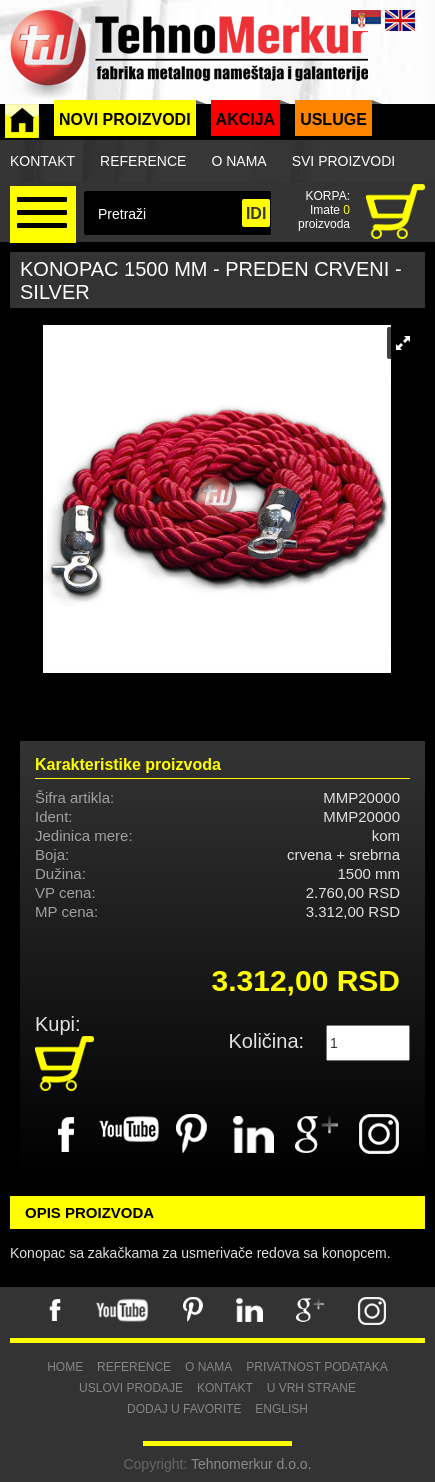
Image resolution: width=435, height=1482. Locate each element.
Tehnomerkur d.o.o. (251, 1464)
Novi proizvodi (125, 119)
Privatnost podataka (317, 1367)
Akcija (246, 119)
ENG (400, 20)
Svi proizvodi (343, 161)
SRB (366, 20)
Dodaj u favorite (184, 1409)
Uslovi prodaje (131, 1388)
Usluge (333, 119)
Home (65, 1367)
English (281, 1409)
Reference (143, 161)
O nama (238, 161)
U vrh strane (311, 1388)
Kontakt (42, 161)
